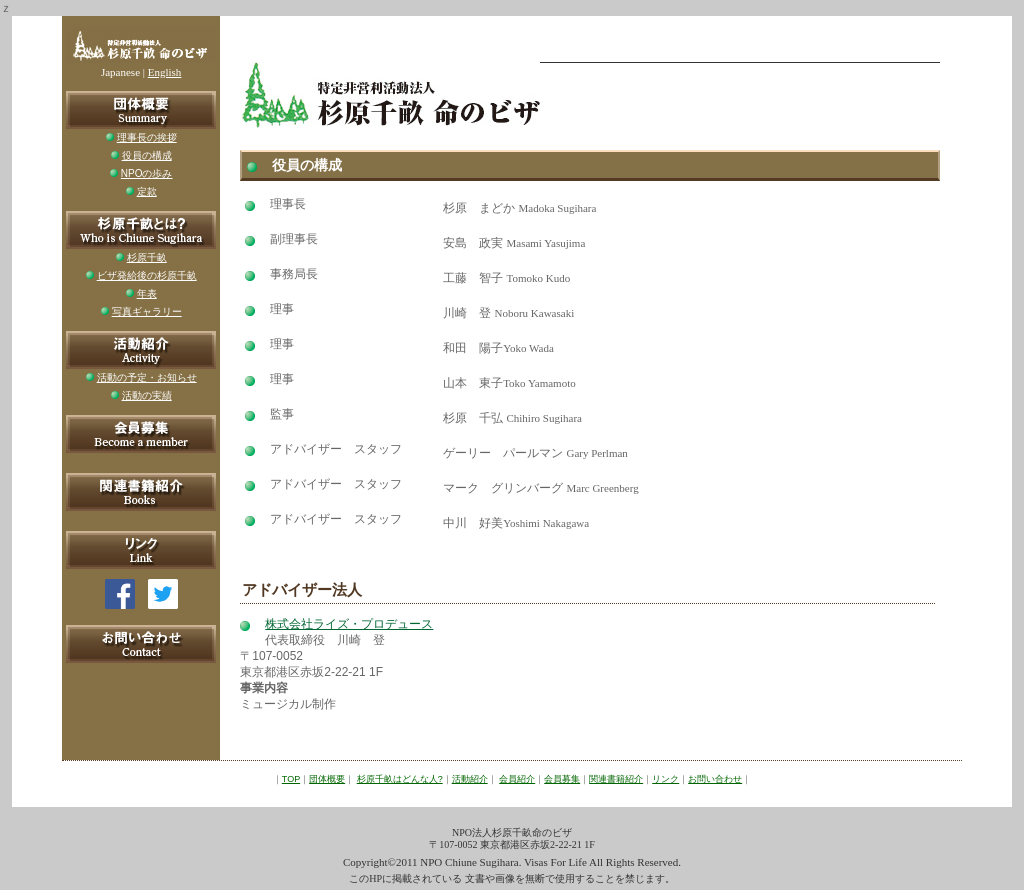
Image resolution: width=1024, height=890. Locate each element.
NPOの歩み (147, 173)
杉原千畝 (147, 257)
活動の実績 (147, 395)
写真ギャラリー (147, 311)
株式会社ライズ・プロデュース (349, 624)
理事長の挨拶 (147, 137)
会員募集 (562, 779)
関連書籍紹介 (616, 779)
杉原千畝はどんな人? (400, 779)
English (165, 72)
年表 (147, 293)
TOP (291, 779)
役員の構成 (147, 155)
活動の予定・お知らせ (147, 377)
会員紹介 (517, 779)
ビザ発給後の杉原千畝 (147, 275)
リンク (665, 779)
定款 (147, 191)
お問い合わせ (715, 779)
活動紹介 (470, 779)
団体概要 (327, 779)
